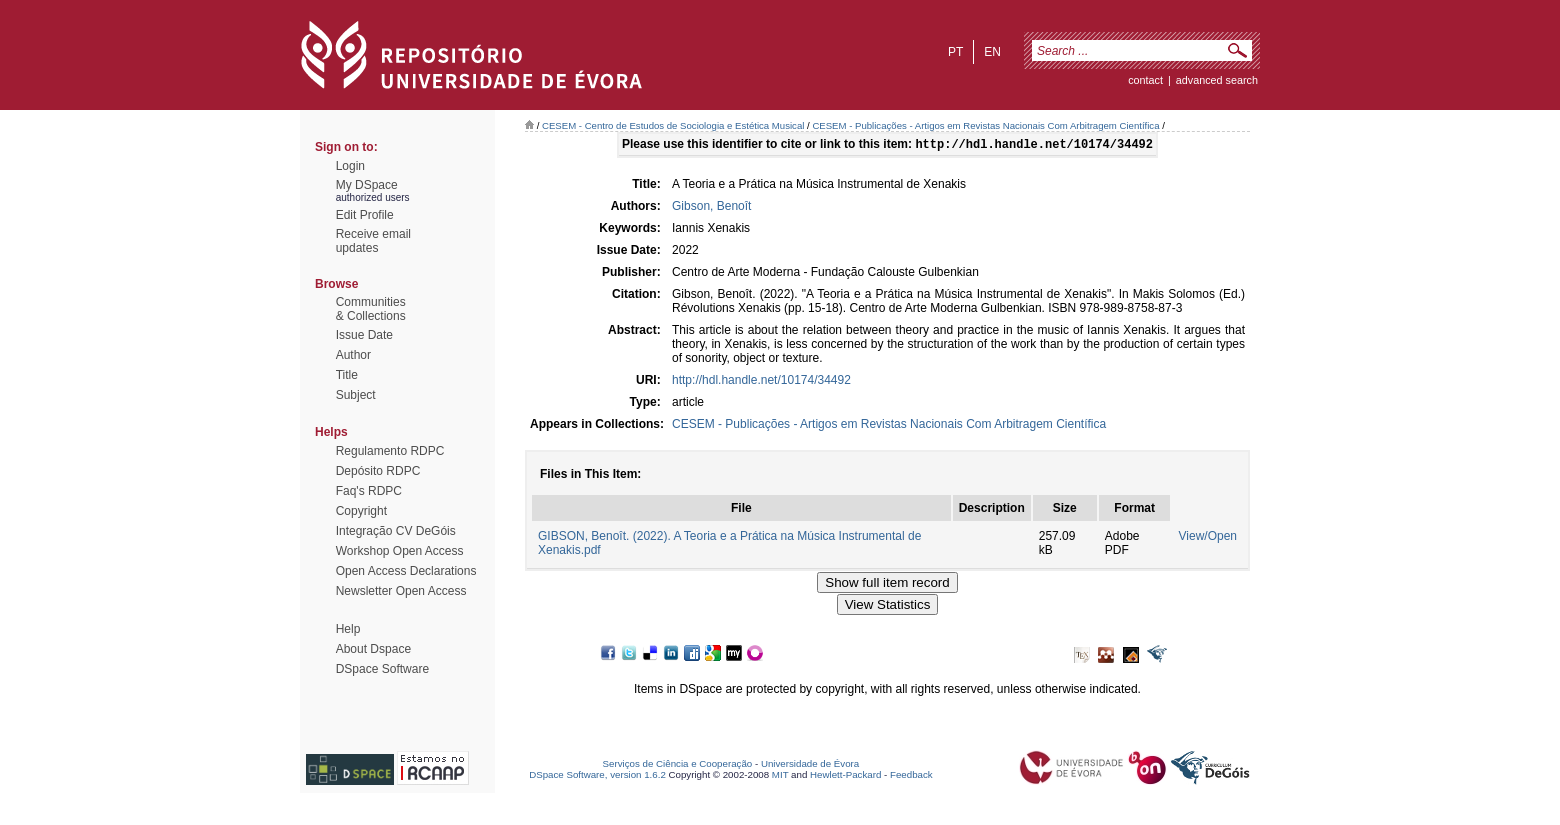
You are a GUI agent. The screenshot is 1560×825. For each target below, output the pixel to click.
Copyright (361, 511)
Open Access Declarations (406, 571)
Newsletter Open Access (401, 591)
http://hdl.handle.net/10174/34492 (761, 382)
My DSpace (367, 185)
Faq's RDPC (369, 491)
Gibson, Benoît (711, 208)
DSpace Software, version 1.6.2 (597, 776)
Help (348, 629)
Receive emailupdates (373, 241)
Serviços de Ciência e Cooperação (678, 765)
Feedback (911, 776)
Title (347, 375)
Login (350, 166)
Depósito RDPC (378, 471)
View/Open (1208, 538)
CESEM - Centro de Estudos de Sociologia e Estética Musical (673, 125)
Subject (356, 395)
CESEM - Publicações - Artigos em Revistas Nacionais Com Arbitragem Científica (985, 125)
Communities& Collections (371, 309)
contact (1145, 80)
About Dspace (373, 649)
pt (955, 52)
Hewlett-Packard (845, 776)
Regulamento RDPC (390, 451)
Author (353, 355)
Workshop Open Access (400, 551)
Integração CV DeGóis (396, 531)
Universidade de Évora (810, 765)
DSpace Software (382, 669)
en (992, 52)
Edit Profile (365, 215)
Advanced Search (1217, 80)
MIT (780, 776)
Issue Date (364, 335)
